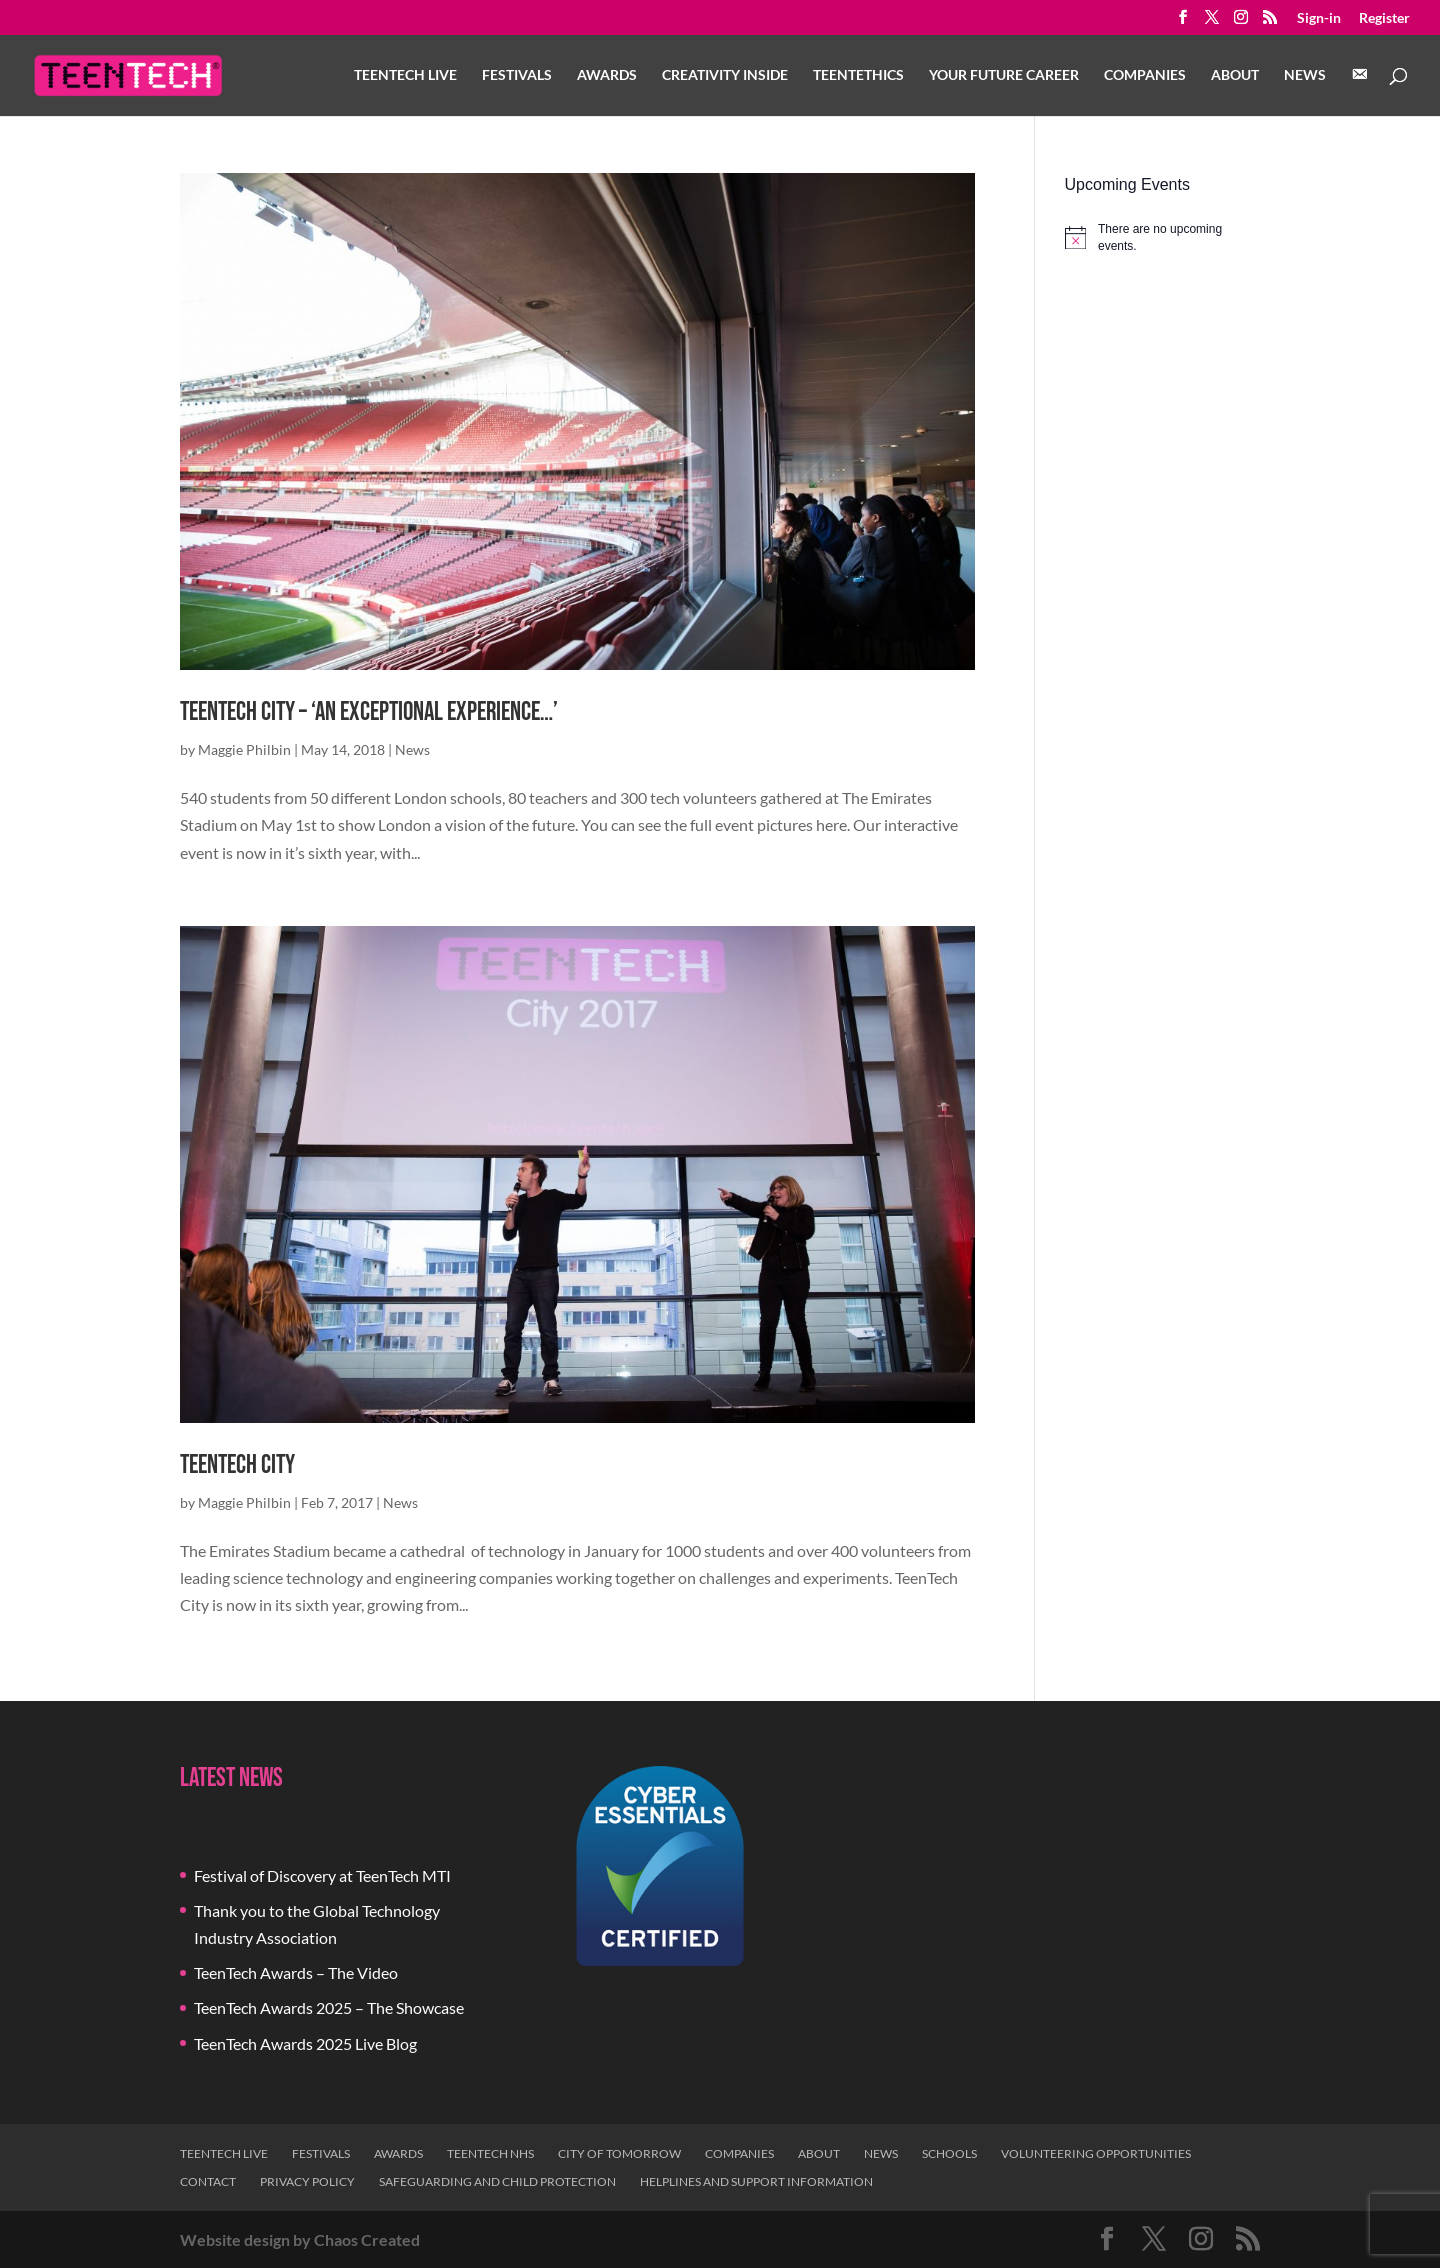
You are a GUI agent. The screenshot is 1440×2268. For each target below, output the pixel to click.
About (1235, 75)
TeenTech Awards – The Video (296, 1972)
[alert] (1162, 237)
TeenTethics (858, 75)
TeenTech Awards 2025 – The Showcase (329, 2007)
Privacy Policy (307, 2181)
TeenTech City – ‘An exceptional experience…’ (369, 712)
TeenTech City (237, 1465)
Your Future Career (1004, 75)
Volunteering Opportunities (1096, 2153)
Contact (208, 2181)
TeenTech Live (405, 75)
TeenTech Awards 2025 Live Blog (305, 2043)
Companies (1145, 75)
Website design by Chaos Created (300, 2239)
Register (1384, 18)
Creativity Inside (725, 75)
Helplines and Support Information (756, 2181)
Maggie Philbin (244, 749)
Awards (607, 75)
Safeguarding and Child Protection (497, 2181)
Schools (949, 2153)
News (1305, 75)
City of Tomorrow (619, 2153)
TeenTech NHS (490, 2153)
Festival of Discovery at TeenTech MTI (322, 1875)
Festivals (517, 75)
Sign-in (1319, 18)
